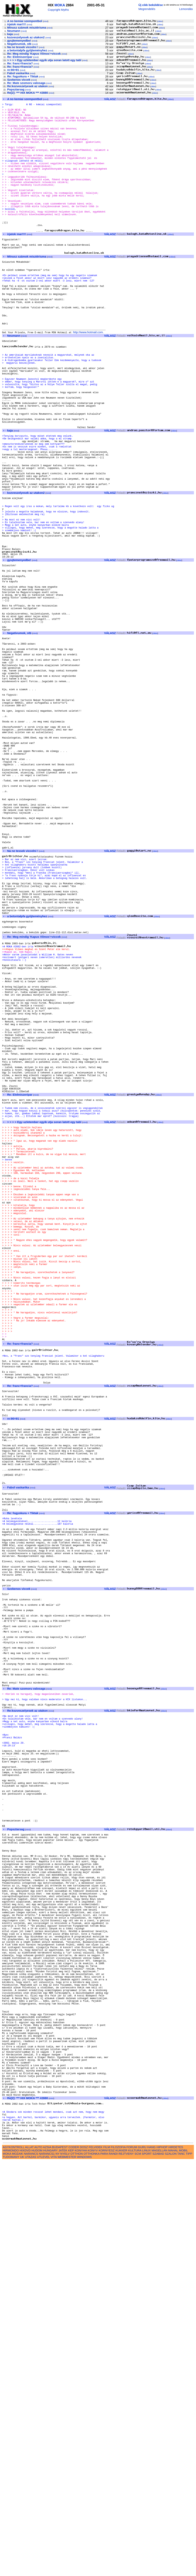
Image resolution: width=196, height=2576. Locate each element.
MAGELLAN (159, 2565)
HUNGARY (50, 2565)
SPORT (147, 2568)
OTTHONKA (91, 2568)
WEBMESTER (66, 2571)
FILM (106, 2562)
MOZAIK (17, 2568)
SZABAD (158, 2568)
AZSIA (47, 2562)
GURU (142, 2562)
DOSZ (84, 2562)
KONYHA (81, 2565)
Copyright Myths (58, 9)
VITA (54, 2571)
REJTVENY (126, 2568)
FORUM (131, 2562)
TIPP (189, 2568)
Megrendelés (146, 9)
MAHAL (173, 2565)
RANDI (113, 2568)
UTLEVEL (43, 2571)
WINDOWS (84, 2571)
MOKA (60, 5)
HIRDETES (175, 2562)
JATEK (62, 2565)
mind (46, 21)
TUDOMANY (11, 2571)
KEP (71, 2565)
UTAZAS (30, 2571)
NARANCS (31, 2568)
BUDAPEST (60, 2562)
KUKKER (121, 2565)
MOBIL (183, 2565)
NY (58, 2568)
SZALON (171, 2568)
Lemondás (186, 9)
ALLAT (29, 2562)
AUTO (38, 2562)
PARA (104, 2568)
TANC (181, 2568)
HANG (151, 2562)
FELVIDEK (95, 2562)
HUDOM (36, 2565)
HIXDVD (25, 2565)
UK (22, 2571)
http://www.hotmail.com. (88, 379)
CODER (74, 2562)
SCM (138, 2568)
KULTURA (134, 2565)
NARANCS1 (47, 2568)
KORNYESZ (107, 2565)
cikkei (160, 21)
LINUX (146, 2565)
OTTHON (76, 2568)
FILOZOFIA (118, 2562)
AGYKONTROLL (13, 2562)
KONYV (93, 2565)
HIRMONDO (11, 2565)
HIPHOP (161, 2562)
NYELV (65, 2568)
